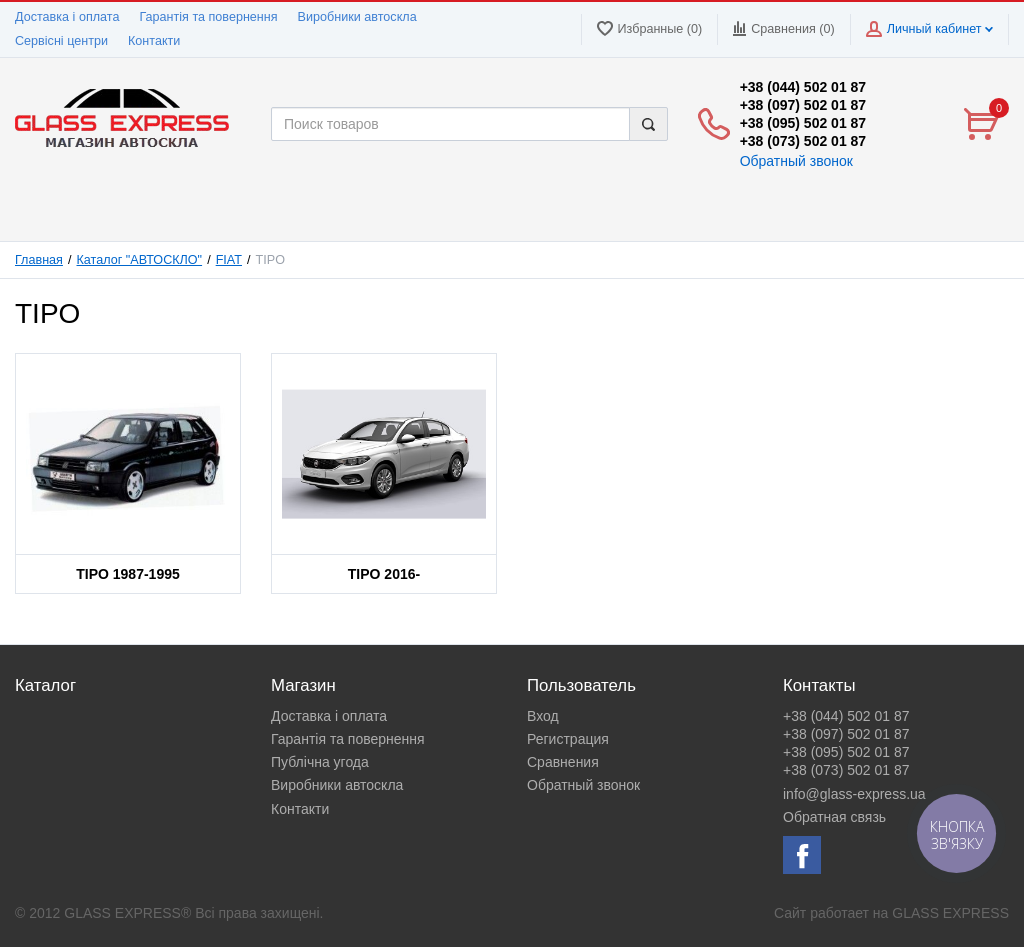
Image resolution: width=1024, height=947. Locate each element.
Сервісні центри (61, 41)
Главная (39, 260)
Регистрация (568, 739)
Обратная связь (834, 817)
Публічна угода (320, 762)
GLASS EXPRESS (950, 913)
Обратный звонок (796, 161)
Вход (543, 716)
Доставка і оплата (67, 17)
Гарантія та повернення (208, 17)
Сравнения (563, 762)
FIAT (229, 260)
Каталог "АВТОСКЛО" (140, 260)
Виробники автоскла (357, 17)
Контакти (154, 41)
